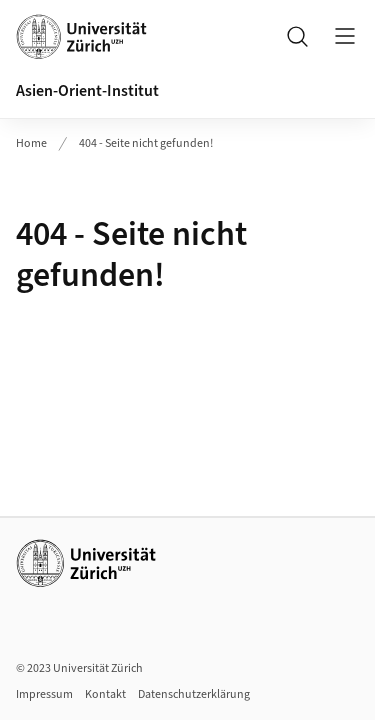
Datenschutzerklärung (194, 694)
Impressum (44, 694)
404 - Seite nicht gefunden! (146, 143)
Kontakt (105, 694)
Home (31, 143)
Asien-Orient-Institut (87, 91)
